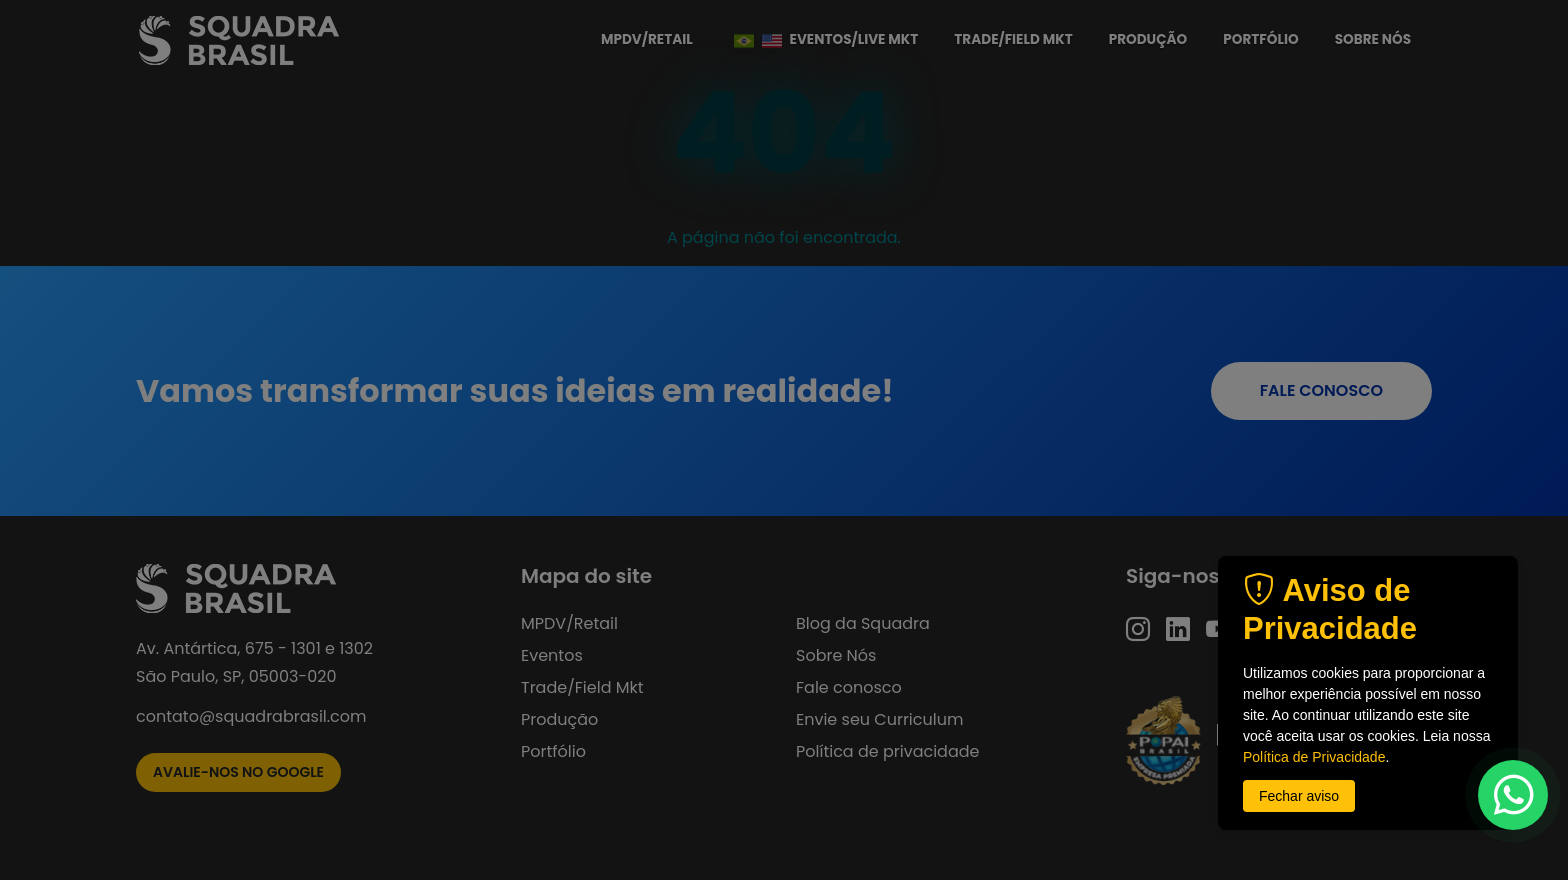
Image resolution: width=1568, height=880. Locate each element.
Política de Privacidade (1314, 757)
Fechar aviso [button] (1299, 796)
